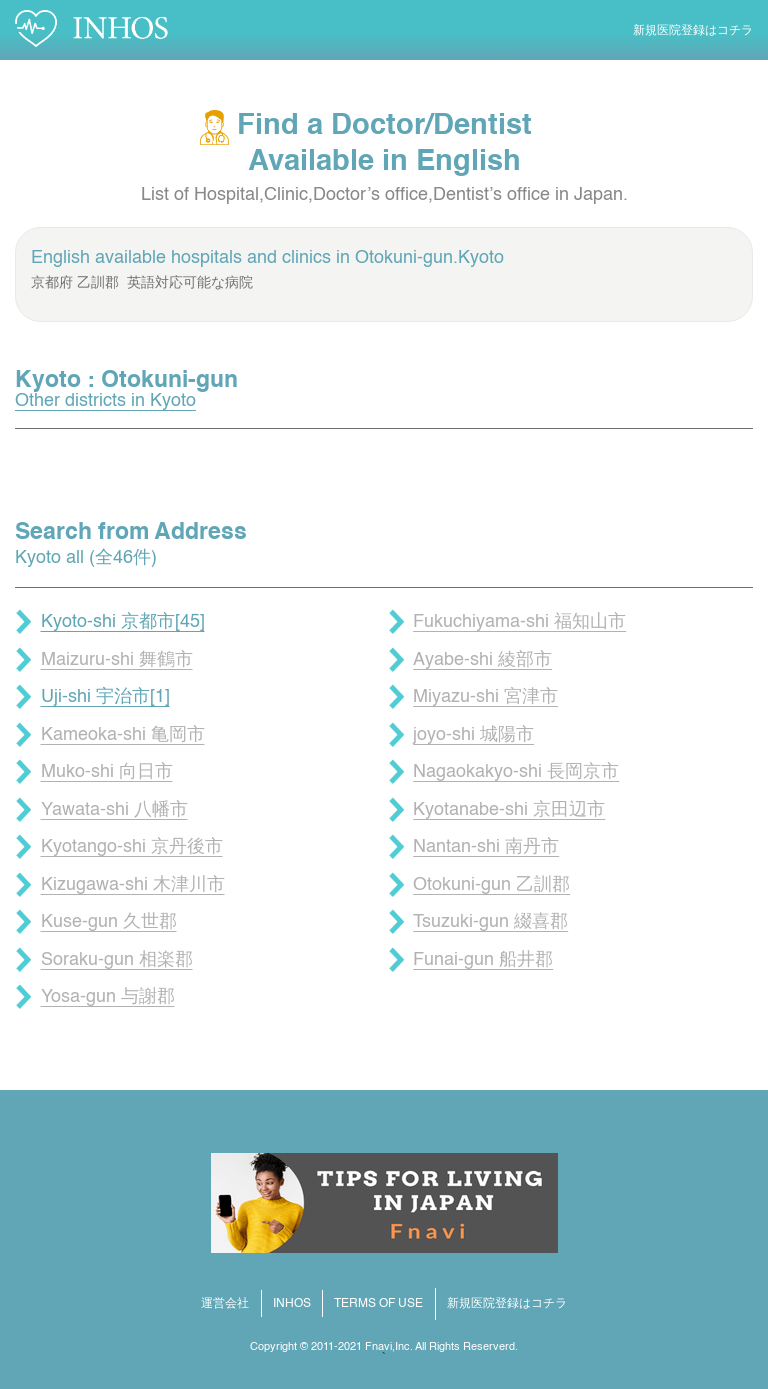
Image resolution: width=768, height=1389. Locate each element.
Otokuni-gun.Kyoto (429, 258)
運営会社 (225, 1304)
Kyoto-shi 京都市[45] (123, 622)
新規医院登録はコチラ (693, 31)
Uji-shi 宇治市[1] (105, 697)
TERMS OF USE (378, 1304)
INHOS (292, 1304)
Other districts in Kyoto (105, 401)
